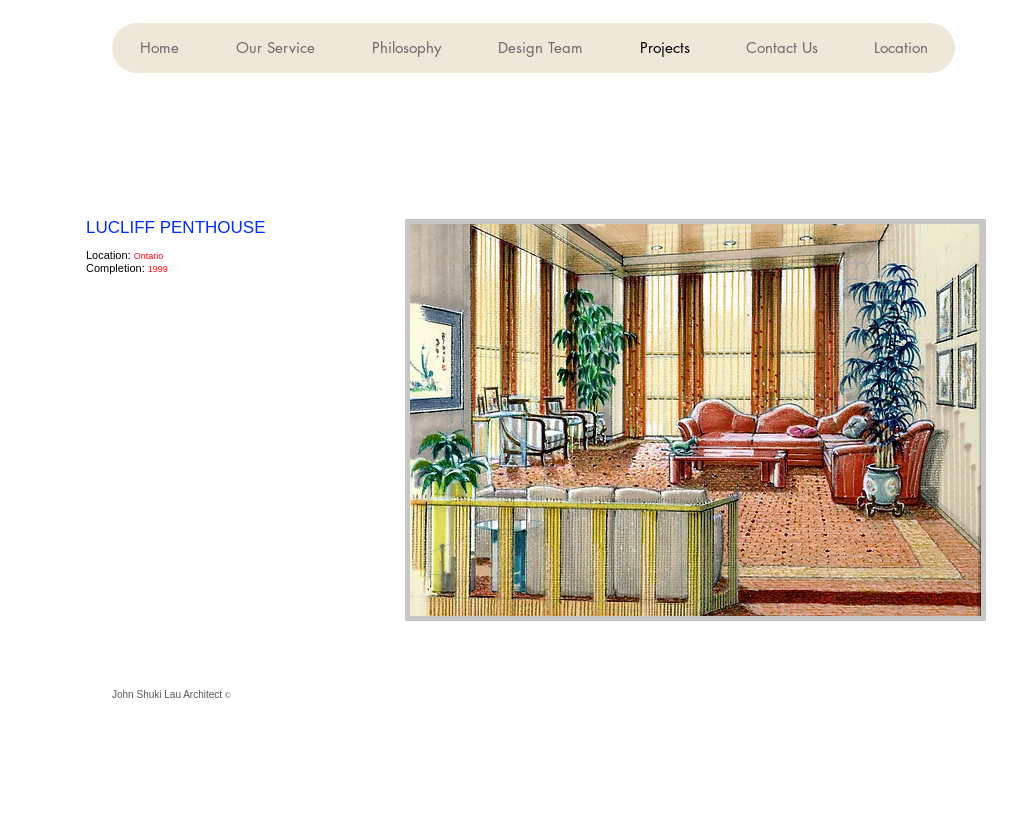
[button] (540, 48)
